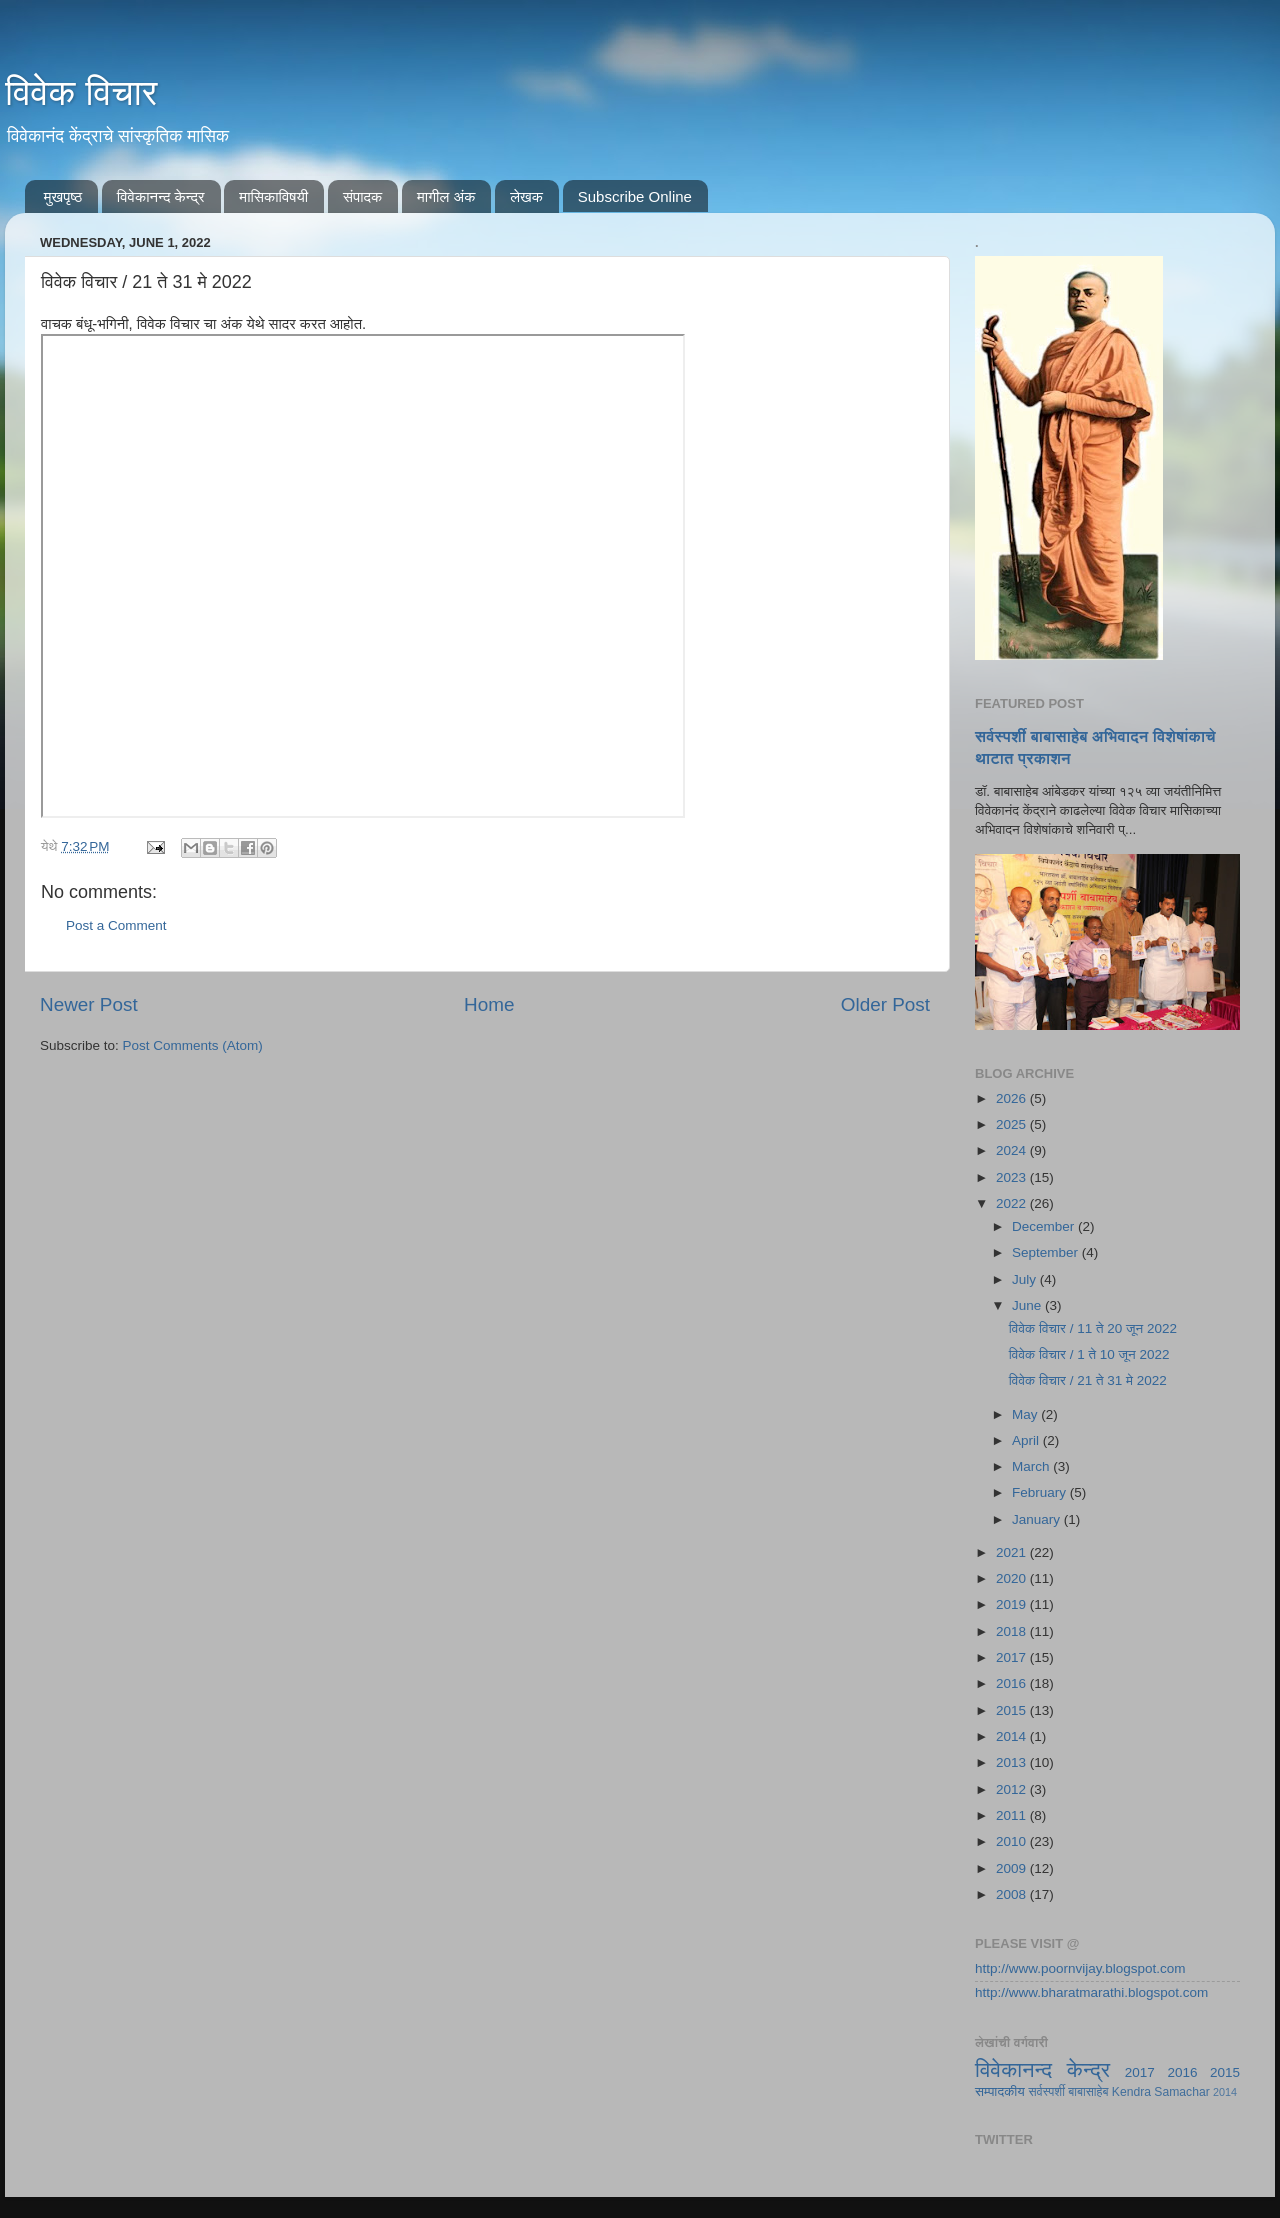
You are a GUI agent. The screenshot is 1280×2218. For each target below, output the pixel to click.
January (1038, 1519)
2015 (1013, 1710)
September (1047, 1252)
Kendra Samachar (1161, 2092)
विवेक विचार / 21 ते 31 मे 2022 (1088, 1380)
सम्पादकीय (1000, 2091)
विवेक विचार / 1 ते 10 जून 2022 (1089, 1354)
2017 (1013, 1657)
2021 (1013, 1552)
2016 (1013, 1683)
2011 (1013, 1815)
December (1045, 1226)
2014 (1013, 1736)
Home (489, 1004)
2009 (1013, 1868)
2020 (1013, 1578)
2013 (1013, 1762)
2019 (1013, 1604)
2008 (1013, 1894)
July (1026, 1279)
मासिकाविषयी (273, 196)
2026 (1013, 1098)
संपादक (362, 196)
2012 (1013, 1789)
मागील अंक (446, 196)
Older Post (885, 1004)
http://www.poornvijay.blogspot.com (1080, 1968)
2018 (1013, 1631)
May (1026, 1414)
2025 (1013, 1124)
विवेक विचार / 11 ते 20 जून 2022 (1093, 1328)
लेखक (526, 196)
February (1041, 1492)
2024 (1013, 1150)
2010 (1013, 1841)
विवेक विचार (81, 92)
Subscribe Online (635, 196)
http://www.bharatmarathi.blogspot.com (1091, 1992)
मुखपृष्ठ (63, 196)
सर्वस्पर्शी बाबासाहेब (1069, 2092)
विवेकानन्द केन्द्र (161, 196)
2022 (1013, 1203)
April (1027, 1440)
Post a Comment (116, 925)
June (1028, 1305)
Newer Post (89, 1004)
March (1032, 1466)
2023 (1013, 1177)
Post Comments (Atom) (193, 1045)
